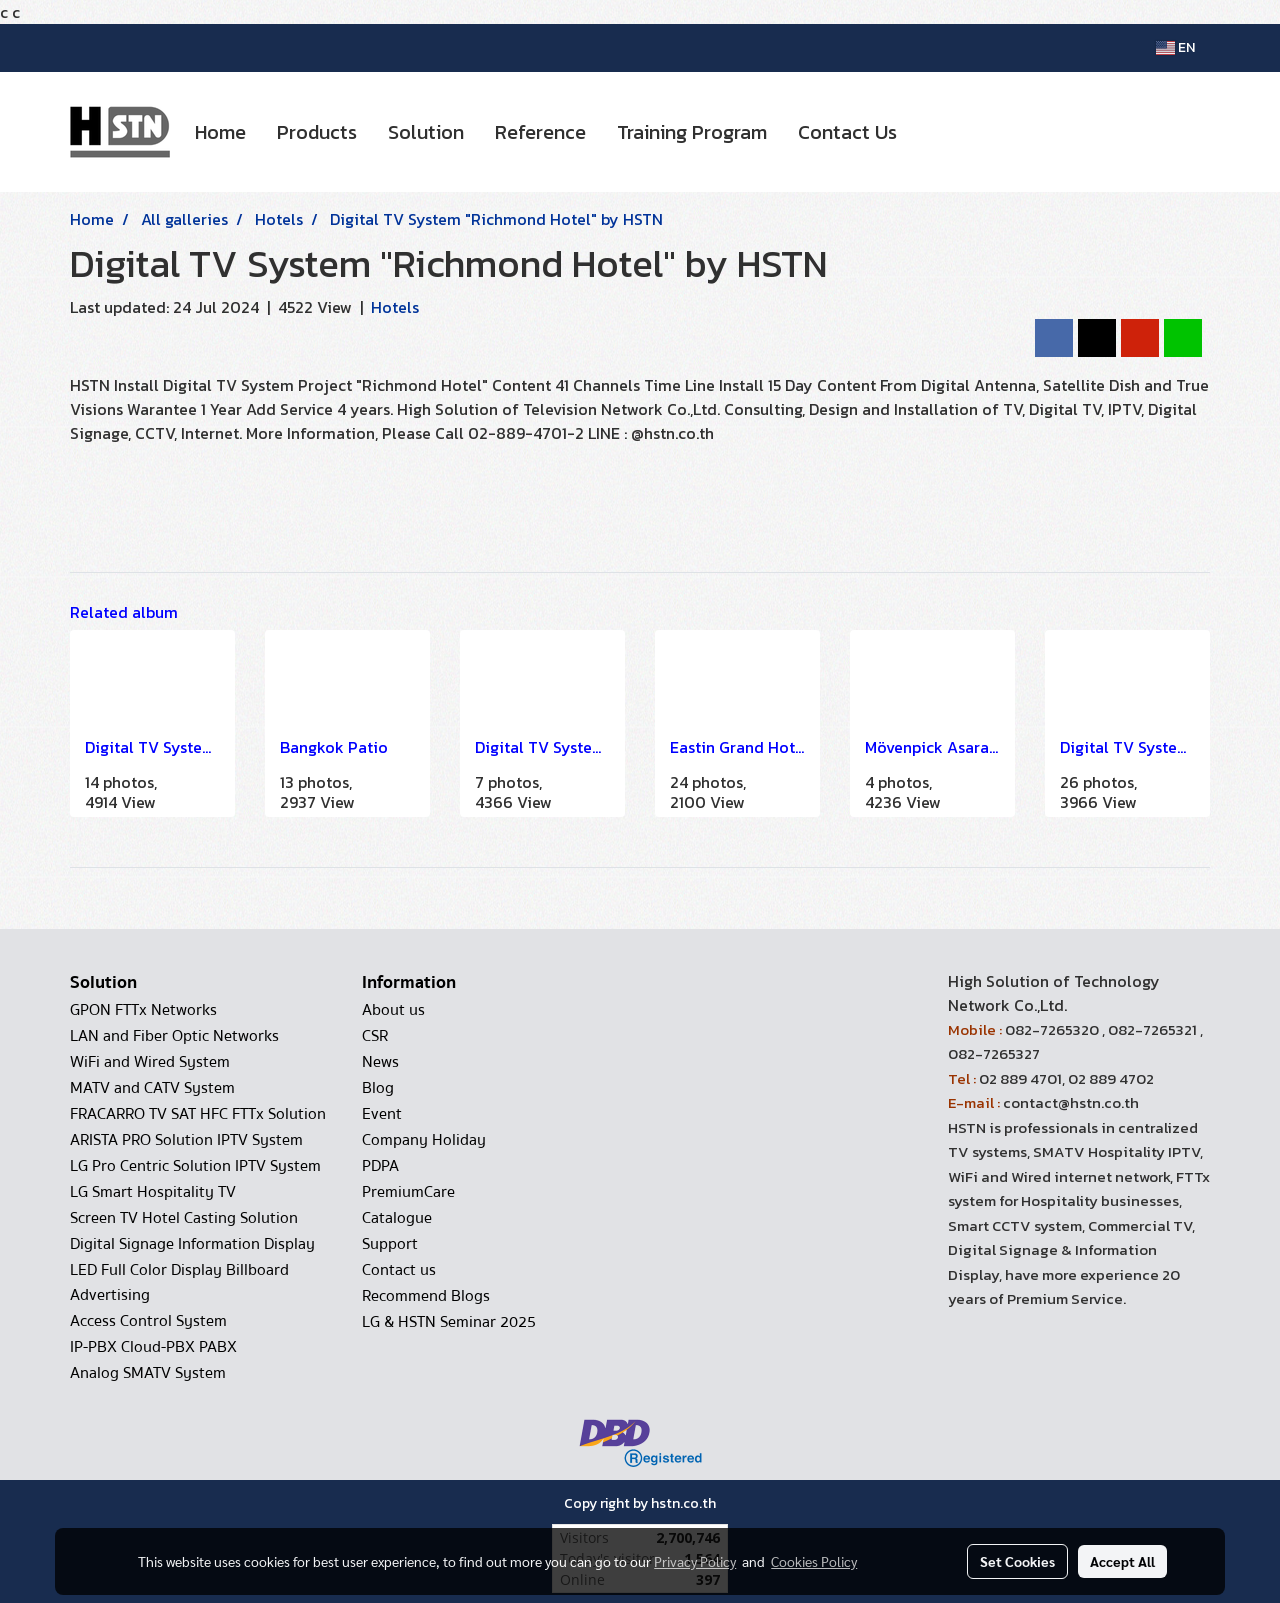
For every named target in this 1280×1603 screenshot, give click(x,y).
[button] (930, 132)
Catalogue (397, 1218)
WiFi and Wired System (150, 1062)
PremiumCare (408, 1192)
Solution (426, 132)
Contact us (399, 1270)
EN (1175, 47)
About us (393, 1010)
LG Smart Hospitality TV (153, 1192)
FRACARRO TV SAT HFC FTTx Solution (198, 1114)
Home (220, 132)
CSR (375, 1036)
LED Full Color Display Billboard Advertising (179, 1282)
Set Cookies (1017, 1561)
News (380, 1062)
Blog (378, 1088)
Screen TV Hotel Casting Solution (184, 1218)
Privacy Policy (695, 1561)
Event (382, 1114)
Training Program (692, 132)
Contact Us (847, 132)
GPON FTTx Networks (143, 1010)
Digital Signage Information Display (192, 1244)
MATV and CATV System (152, 1088)
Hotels (395, 307)
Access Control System (148, 1321)
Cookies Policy (814, 1561)
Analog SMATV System (148, 1373)
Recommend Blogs (426, 1296)
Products (317, 132)
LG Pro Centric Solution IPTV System (195, 1166)
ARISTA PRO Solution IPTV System (186, 1140)
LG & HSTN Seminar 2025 (449, 1322)
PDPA (380, 1166)
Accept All (1122, 1561)
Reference (540, 132)
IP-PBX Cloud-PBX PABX (153, 1347)
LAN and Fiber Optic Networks (174, 1036)
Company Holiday (424, 1140)
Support (390, 1244)
